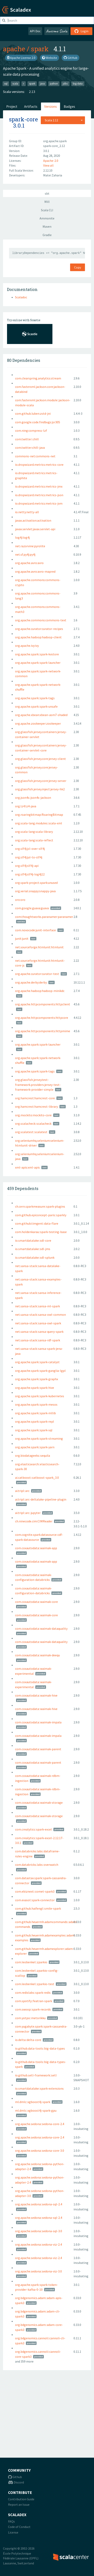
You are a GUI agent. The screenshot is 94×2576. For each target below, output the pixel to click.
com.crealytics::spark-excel (33, 1829)
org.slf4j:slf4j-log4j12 (30, 874)
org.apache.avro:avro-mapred (35, 571)
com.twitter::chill (27, 439)
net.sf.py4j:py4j (25, 554)
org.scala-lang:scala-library (34, 832)
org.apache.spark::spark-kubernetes (39, 1396)
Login (81, 31)
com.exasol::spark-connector (35, 1900)
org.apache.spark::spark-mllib (35, 1413)
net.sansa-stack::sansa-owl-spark (38, 1323)
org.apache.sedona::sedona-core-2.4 (39, 2124)
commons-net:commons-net (35, 456)
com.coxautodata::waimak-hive (36, 1695)
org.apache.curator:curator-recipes (39, 629)
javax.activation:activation (33, 520)
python (54, 83)
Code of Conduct (19, 2527)
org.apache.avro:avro (29, 563)
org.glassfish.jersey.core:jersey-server (40, 781)
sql (5, 83)
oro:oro (20, 900)
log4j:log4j (22, 537)
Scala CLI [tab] (47, 210)
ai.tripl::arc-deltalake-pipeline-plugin (40, 1499)
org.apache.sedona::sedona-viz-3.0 (38, 2271)
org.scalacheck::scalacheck (33, 1124)
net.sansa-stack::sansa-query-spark (39, 1332)
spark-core (23, 119)
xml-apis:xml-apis (27, 1167)
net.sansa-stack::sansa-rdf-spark (37, 1340)
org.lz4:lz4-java (25, 806)
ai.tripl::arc (22, 1491)
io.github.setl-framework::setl (36, 2075)
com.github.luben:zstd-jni (33, 413)
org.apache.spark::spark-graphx (36, 1379)
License (13, 2532)
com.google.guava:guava (32, 908)
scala (15, 83)
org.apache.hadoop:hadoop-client (38, 637)
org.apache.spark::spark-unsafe (36, 706)
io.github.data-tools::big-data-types (40, 2048)
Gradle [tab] (47, 235)
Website (49, 58)
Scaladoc (21, 297)
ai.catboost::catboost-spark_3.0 (37, 1478)
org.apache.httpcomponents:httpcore (41, 1018)
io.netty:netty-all (27, 512)
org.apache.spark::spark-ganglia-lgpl (40, 1371)
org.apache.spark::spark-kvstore (37, 654)
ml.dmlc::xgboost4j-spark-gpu (35, 2110)
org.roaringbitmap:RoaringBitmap (39, 815)
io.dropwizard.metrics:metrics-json (39, 495)
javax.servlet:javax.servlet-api (35, 529)
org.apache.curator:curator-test (37, 974)
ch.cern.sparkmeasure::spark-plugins (40, 1206)
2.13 (32, 91)
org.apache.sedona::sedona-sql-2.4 (38, 2204)
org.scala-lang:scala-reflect (34, 840)
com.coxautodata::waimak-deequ (37, 1655)
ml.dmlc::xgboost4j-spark (32, 2102)
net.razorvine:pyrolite (30, 546)
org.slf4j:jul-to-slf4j (28, 857)
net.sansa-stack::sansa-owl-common (40, 1315)
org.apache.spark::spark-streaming (39, 1438)
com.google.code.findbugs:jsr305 (37, 422)
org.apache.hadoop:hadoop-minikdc (39, 991)
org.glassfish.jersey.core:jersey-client (40, 759)
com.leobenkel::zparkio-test (34, 1984)
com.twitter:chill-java (30, 448)
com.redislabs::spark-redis (33, 1993)
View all (48, 165)
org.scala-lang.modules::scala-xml (38, 823)
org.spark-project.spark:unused (36, 883)
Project (11, 106)
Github (15, 2477)
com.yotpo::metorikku (30, 2018)
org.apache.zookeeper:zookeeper (38, 723)
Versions (50, 106)
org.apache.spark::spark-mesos (36, 1404)
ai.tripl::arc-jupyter (28, 1513)
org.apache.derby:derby (31, 982)
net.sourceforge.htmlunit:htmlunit (39, 947)
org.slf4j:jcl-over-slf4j (30, 849)
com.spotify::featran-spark (33, 2001)
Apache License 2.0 (21, 58)
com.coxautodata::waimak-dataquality (41, 1628)
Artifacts (30, 106)
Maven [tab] (47, 226)
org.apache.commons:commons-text (40, 620)
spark (40, 48)
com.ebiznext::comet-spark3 (34, 1891)
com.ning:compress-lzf (31, 430)
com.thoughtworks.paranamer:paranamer (44, 917)
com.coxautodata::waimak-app (36, 1548)
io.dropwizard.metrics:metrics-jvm (38, 503)
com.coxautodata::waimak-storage (39, 1802)
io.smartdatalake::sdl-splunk (34, 1257)
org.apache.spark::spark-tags (35, 698)
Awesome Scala (56, 31)
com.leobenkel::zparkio (31, 1962)
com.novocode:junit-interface (35, 930)
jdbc (65, 83)
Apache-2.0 (50, 161)
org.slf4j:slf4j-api (27, 866)
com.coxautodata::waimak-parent (38, 1749)
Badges (69, 106)
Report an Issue (19, 2505)
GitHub (70, 58)
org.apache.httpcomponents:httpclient (42, 1004)
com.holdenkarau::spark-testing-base (41, 1232)
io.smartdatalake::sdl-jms (32, 1249)
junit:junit (22, 938)
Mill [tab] (47, 202)
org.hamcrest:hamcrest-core (35, 1098)
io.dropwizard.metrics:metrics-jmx (38, 486)
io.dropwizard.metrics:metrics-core (39, 465)
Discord (16, 2482)
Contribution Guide (21, 2499)
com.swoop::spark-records (33, 2009)
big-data (78, 83)
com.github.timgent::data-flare (36, 1223)
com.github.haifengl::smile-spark (38, 1908)
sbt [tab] (47, 193)
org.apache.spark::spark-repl (34, 1421)
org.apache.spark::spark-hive (34, 1388)
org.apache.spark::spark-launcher (37, 663)
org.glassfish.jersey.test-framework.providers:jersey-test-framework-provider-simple (38, 1084)
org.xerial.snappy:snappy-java (35, 891)
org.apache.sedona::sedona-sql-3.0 (38, 2231)
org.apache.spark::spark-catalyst (37, 1362)
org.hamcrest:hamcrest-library (36, 1106)
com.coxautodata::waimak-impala (38, 1722)
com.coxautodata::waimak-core (36, 1602)
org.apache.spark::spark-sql (33, 1430)
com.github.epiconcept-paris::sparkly (40, 1215)
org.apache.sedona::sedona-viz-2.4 (38, 2244)
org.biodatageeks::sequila (32, 1455)
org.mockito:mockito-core (33, 1115)
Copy (77, 267)
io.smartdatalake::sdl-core (33, 1240)
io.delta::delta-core (28, 2040)
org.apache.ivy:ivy (27, 646)
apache (14, 48)
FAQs (11, 2521)
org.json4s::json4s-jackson (33, 798)
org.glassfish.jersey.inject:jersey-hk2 (40, 789)
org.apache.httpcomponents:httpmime (42, 1031)
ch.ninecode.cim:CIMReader (33, 1521)
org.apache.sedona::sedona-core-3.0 (39, 2151)
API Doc (35, 31)
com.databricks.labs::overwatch (36, 1865)
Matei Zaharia (52, 175)
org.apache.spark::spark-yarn (34, 1447)
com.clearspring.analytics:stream (38, 378)
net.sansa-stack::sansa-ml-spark (37, 1306)
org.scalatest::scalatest (31, 1132)
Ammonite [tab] (47, 218)
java (42, 83)
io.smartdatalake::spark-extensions (39, 2088)
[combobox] (63, 120)
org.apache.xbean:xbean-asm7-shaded (41, 715)
